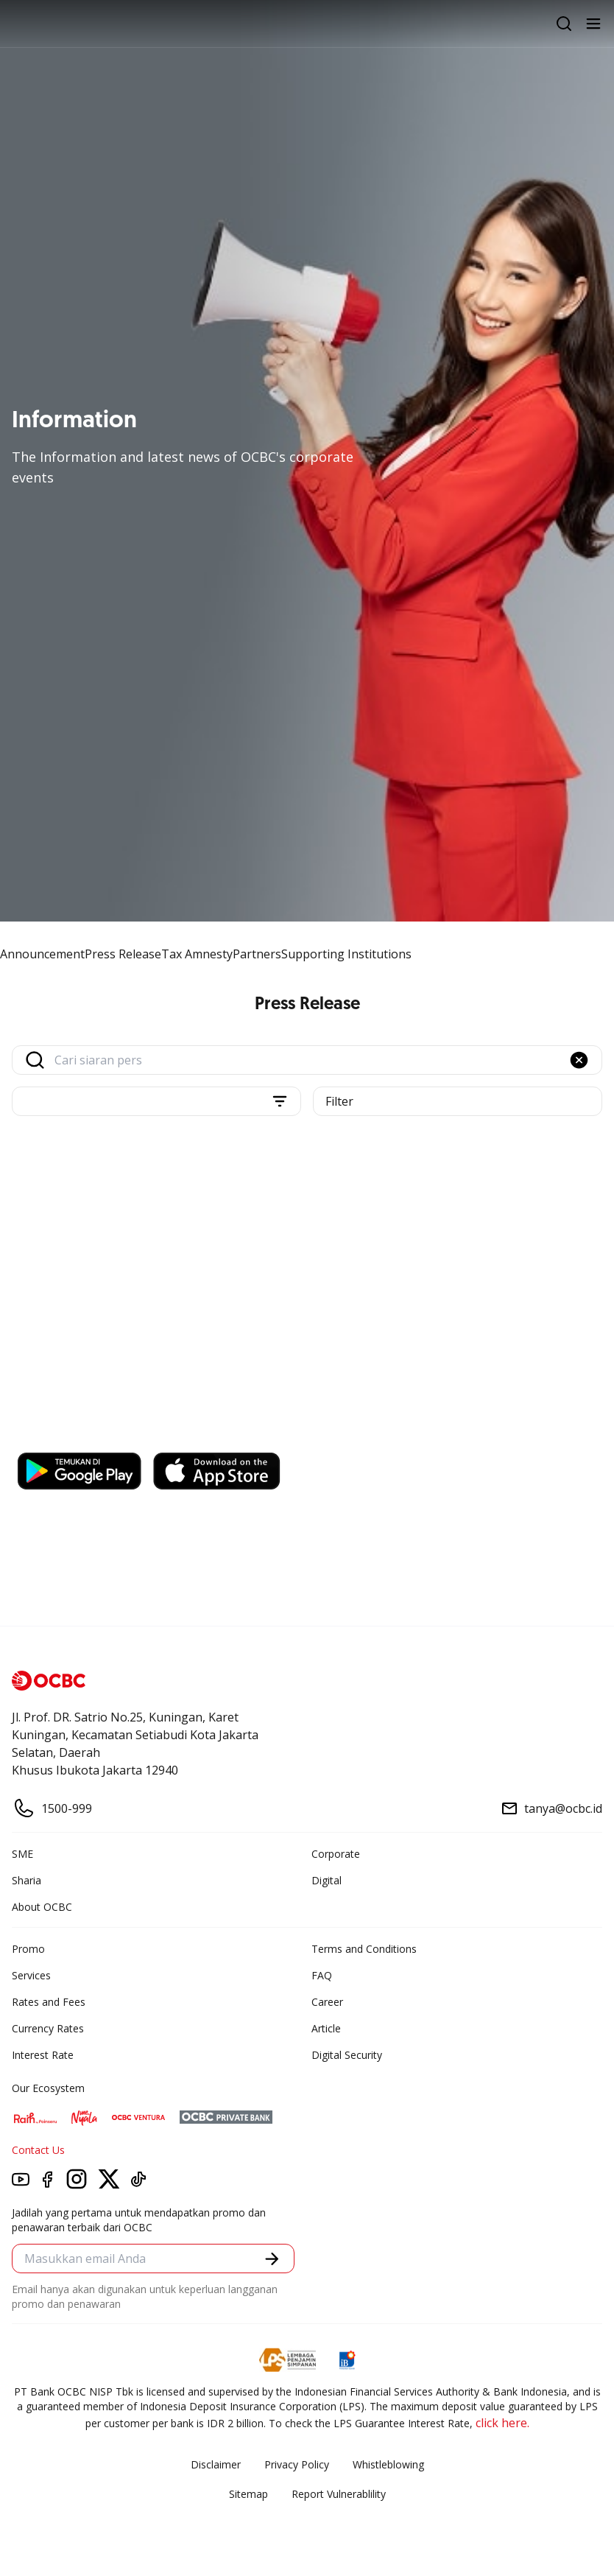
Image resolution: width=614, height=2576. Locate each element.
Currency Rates (48, 2028)
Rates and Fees (48, 2002)
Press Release (123, 954)
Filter (339, 1101)
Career (327, 2002)
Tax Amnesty (197, 954)
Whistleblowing (388, 2464)
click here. (502, 2423)
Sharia (26, 1880)
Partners (257, 954)
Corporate (335, 1854)
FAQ (321, 1975)
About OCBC (42, 1907)
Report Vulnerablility (339, 2494)
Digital (326, 1880)
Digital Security (346, 2055)
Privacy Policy (296, 2464)
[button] (579, 1060)
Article (326, 2028)
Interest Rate (43, 2055)
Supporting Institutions (346, 954)
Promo (28, 1949)
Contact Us (38, 2150)
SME (22, 1854)
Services (31, 1975)
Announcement (42, 954)
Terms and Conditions (364, 1949)
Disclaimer (216, 2464)
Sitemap (248, 2494)
